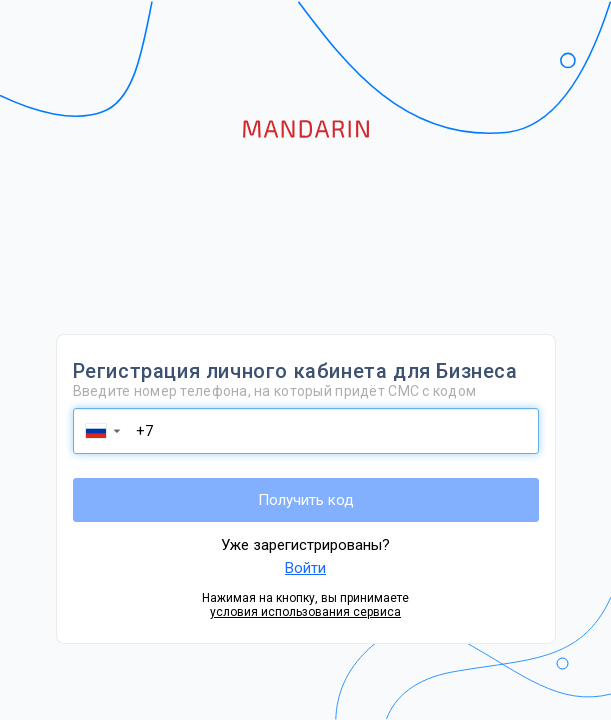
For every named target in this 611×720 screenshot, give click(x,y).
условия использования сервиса (305, 612)
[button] (102, 431)
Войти (305, 568)
